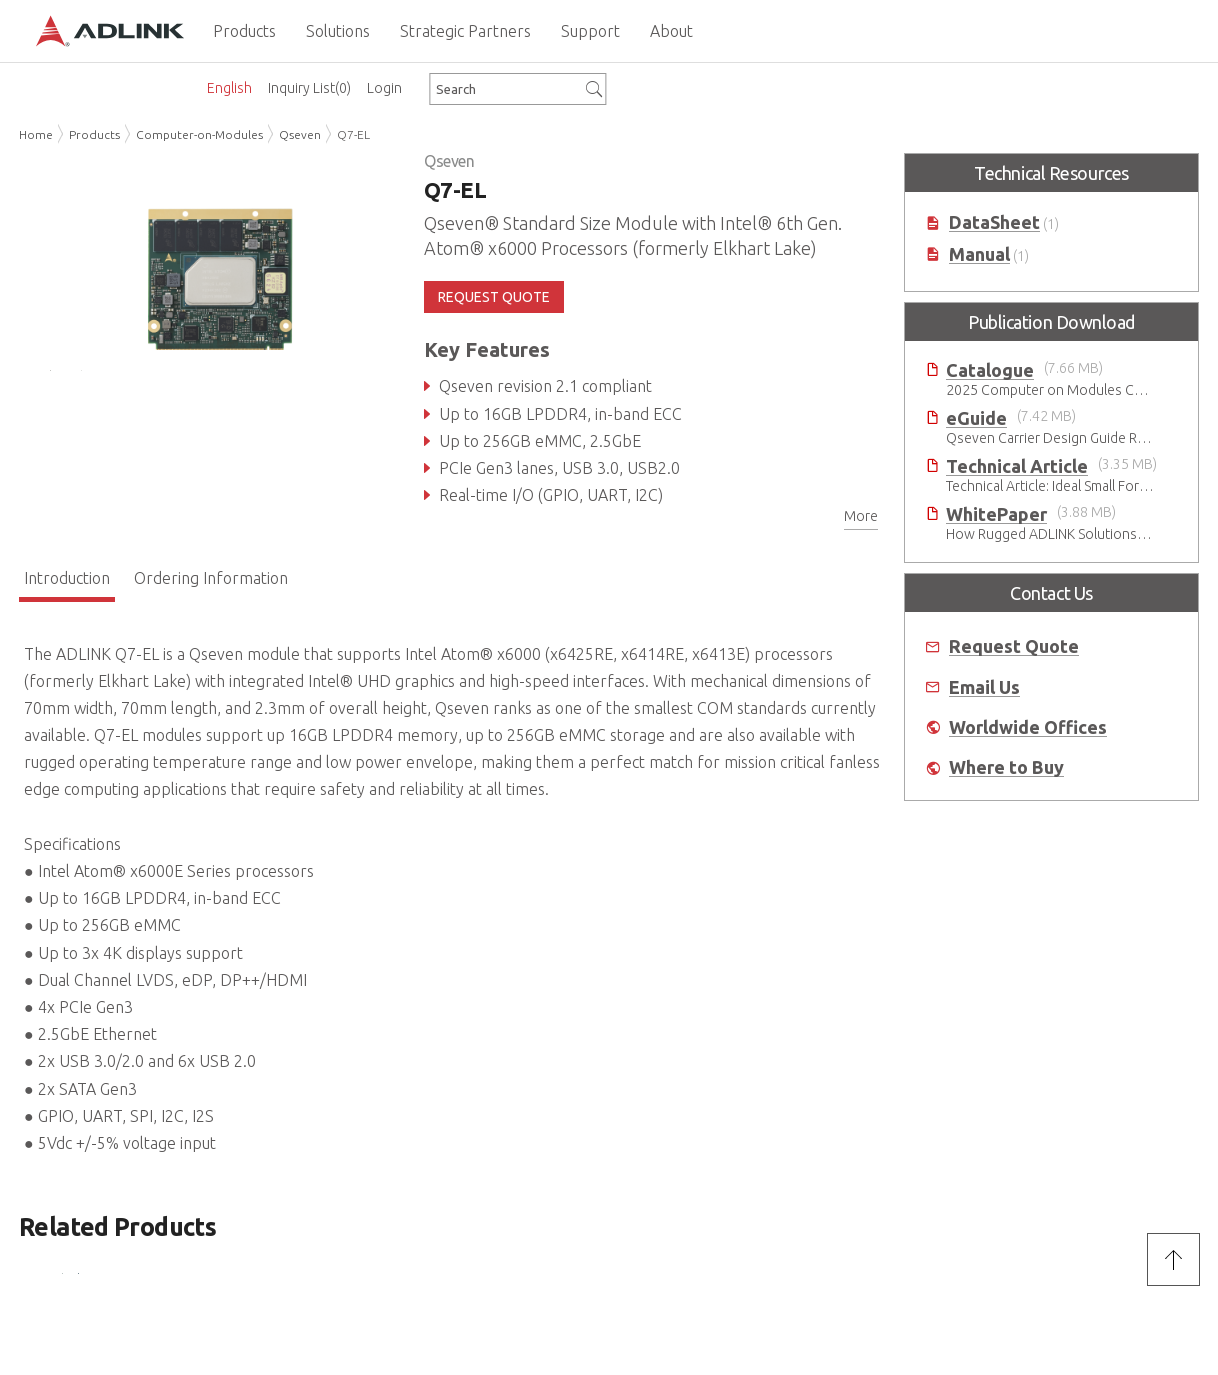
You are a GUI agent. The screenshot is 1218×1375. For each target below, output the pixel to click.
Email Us (984, 687)
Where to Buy (1006, 767)
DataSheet (994, 222)
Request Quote (1014, 646)
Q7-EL (353, 134)
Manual (979, 254)
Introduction (67, 578)
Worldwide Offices (1028, 727)
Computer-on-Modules (199, 134)
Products (94, 134)
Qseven (300, 134)
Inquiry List (309, 88)
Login (384, 88)
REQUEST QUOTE (494, 297)
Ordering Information (211, 578)
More (861, 516)
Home (36, 134)
